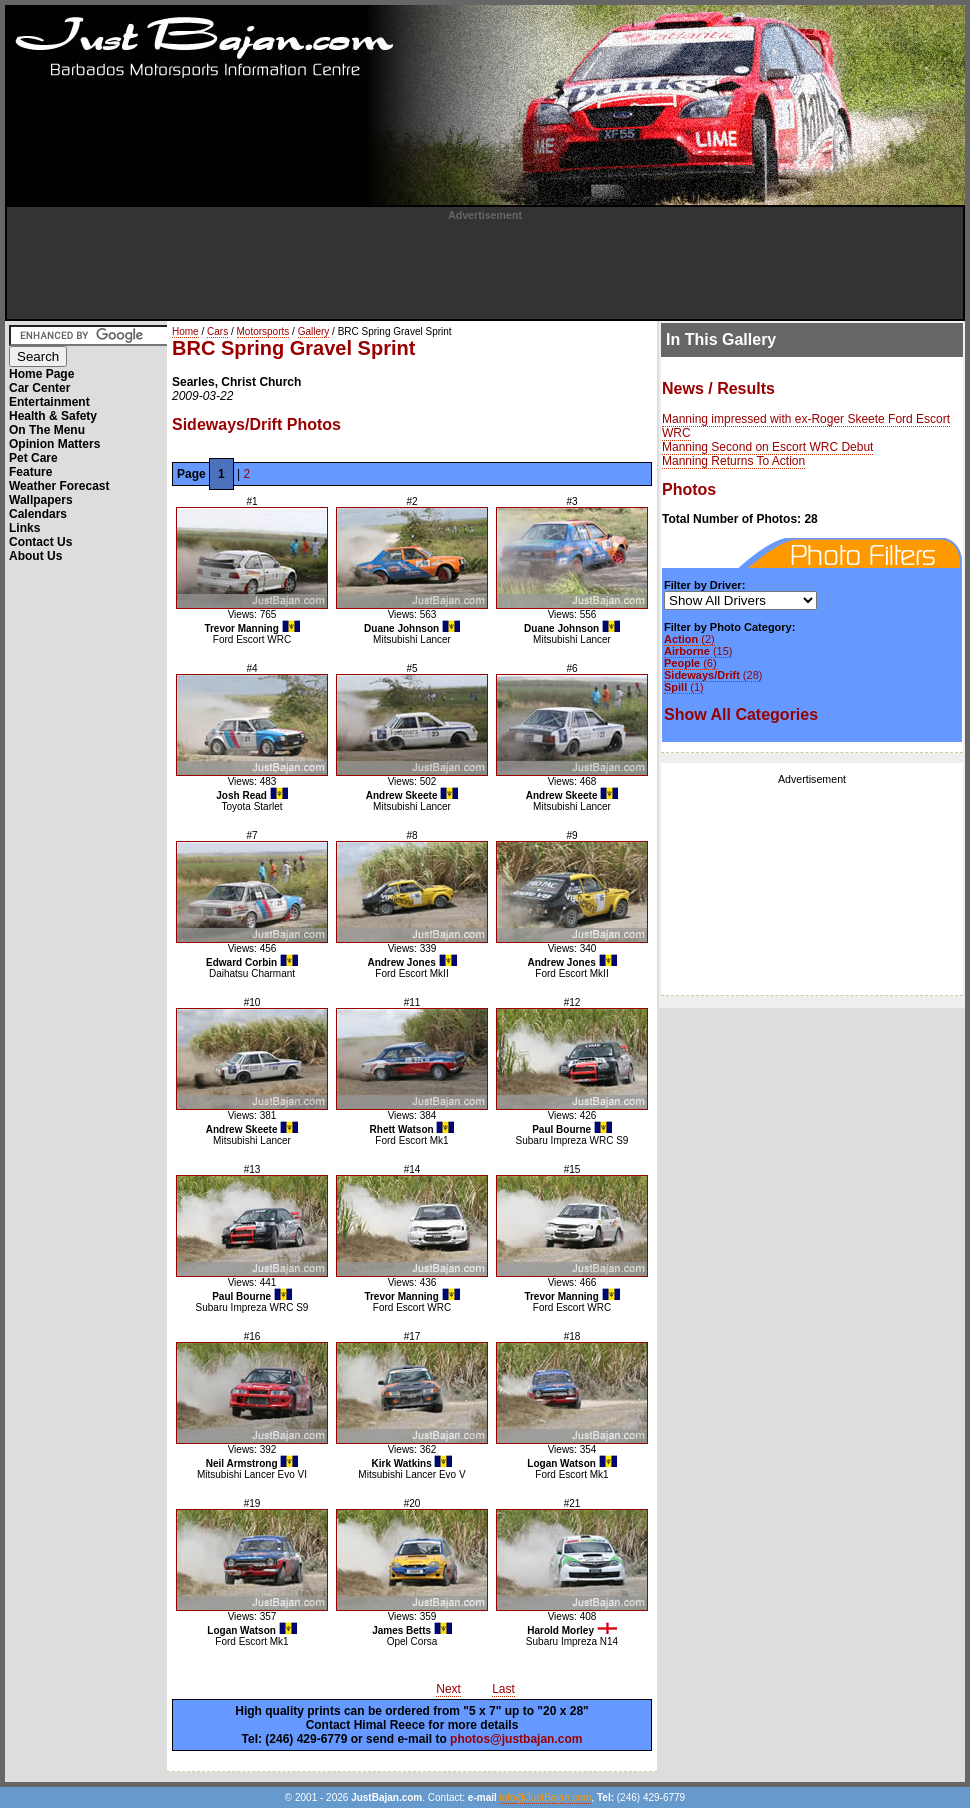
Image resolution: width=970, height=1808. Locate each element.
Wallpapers (41, 500)
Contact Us (40, 542)
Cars (217, 331)
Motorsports (263, 331)
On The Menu (47, 430)
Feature (30, 472)
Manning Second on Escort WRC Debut (767, 447)
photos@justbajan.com (516, 1739)
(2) (689, 639)
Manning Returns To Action (733, 461)
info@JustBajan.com (546, 1797)
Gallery (314, 331)
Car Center (39, 388)
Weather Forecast (59, 486)
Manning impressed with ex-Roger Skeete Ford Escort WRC (806, 426)
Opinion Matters (54, 444)
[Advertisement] (485, 266)
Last (503, 1689)
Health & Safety (53, 416)
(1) (684, 687)
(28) (713, 675)
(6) (690, 663)
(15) (698, 651)
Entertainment (49, 402)
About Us (35, 556)
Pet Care (33, 458)
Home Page (41, 374)
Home (185, 331)
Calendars (38, 514)
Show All (741, 714)
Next (448, 1689)
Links (24, 528)
